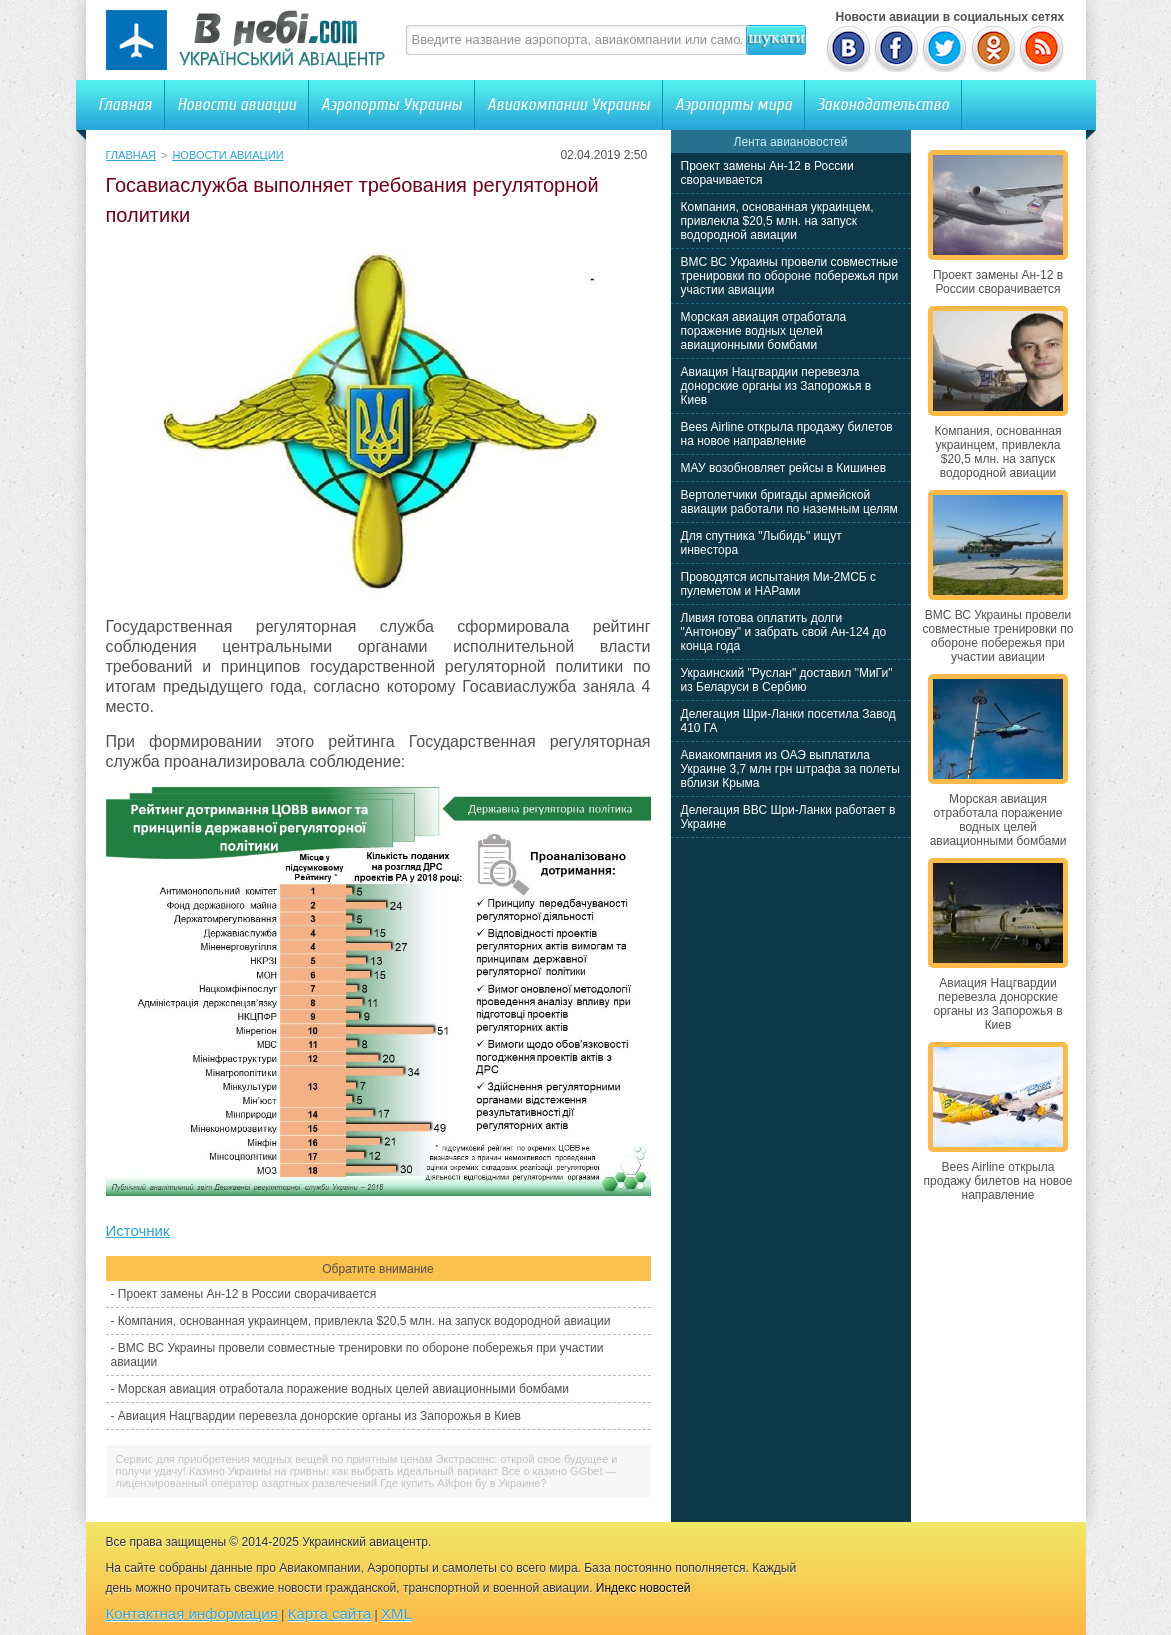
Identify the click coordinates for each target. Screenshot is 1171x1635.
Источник (138, 1230)
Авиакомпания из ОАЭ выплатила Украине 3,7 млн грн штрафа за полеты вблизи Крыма (790, 769)
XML (396, 1613)
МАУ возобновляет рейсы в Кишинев (784, 468)
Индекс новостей (643, 1588)
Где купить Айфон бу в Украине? (463, 1483)
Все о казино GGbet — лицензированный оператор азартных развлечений (366, 1477)
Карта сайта (330, 1613)
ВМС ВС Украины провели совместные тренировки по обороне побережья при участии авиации (790, 276)
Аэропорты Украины (391, 104)
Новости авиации (236, 104)
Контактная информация (192, 1613)
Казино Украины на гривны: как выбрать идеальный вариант (343, 1471)
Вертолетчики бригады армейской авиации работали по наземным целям (789, 502)
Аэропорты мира (733, 104)
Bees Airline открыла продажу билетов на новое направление (787, 434)
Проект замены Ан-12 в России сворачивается (247, 1294)
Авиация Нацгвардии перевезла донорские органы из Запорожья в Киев (319, 1416)
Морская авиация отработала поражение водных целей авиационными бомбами (343, 1389)
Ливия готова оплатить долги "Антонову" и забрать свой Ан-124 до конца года (784, 632)
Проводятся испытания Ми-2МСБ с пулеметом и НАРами (779, 584)
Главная (125, 104)
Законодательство (883, 104)
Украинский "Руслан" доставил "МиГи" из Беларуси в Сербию (787, 680)
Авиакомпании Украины (568, 104)
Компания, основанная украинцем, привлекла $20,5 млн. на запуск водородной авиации (364, 1321)
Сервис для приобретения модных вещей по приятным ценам (274, 1459)
